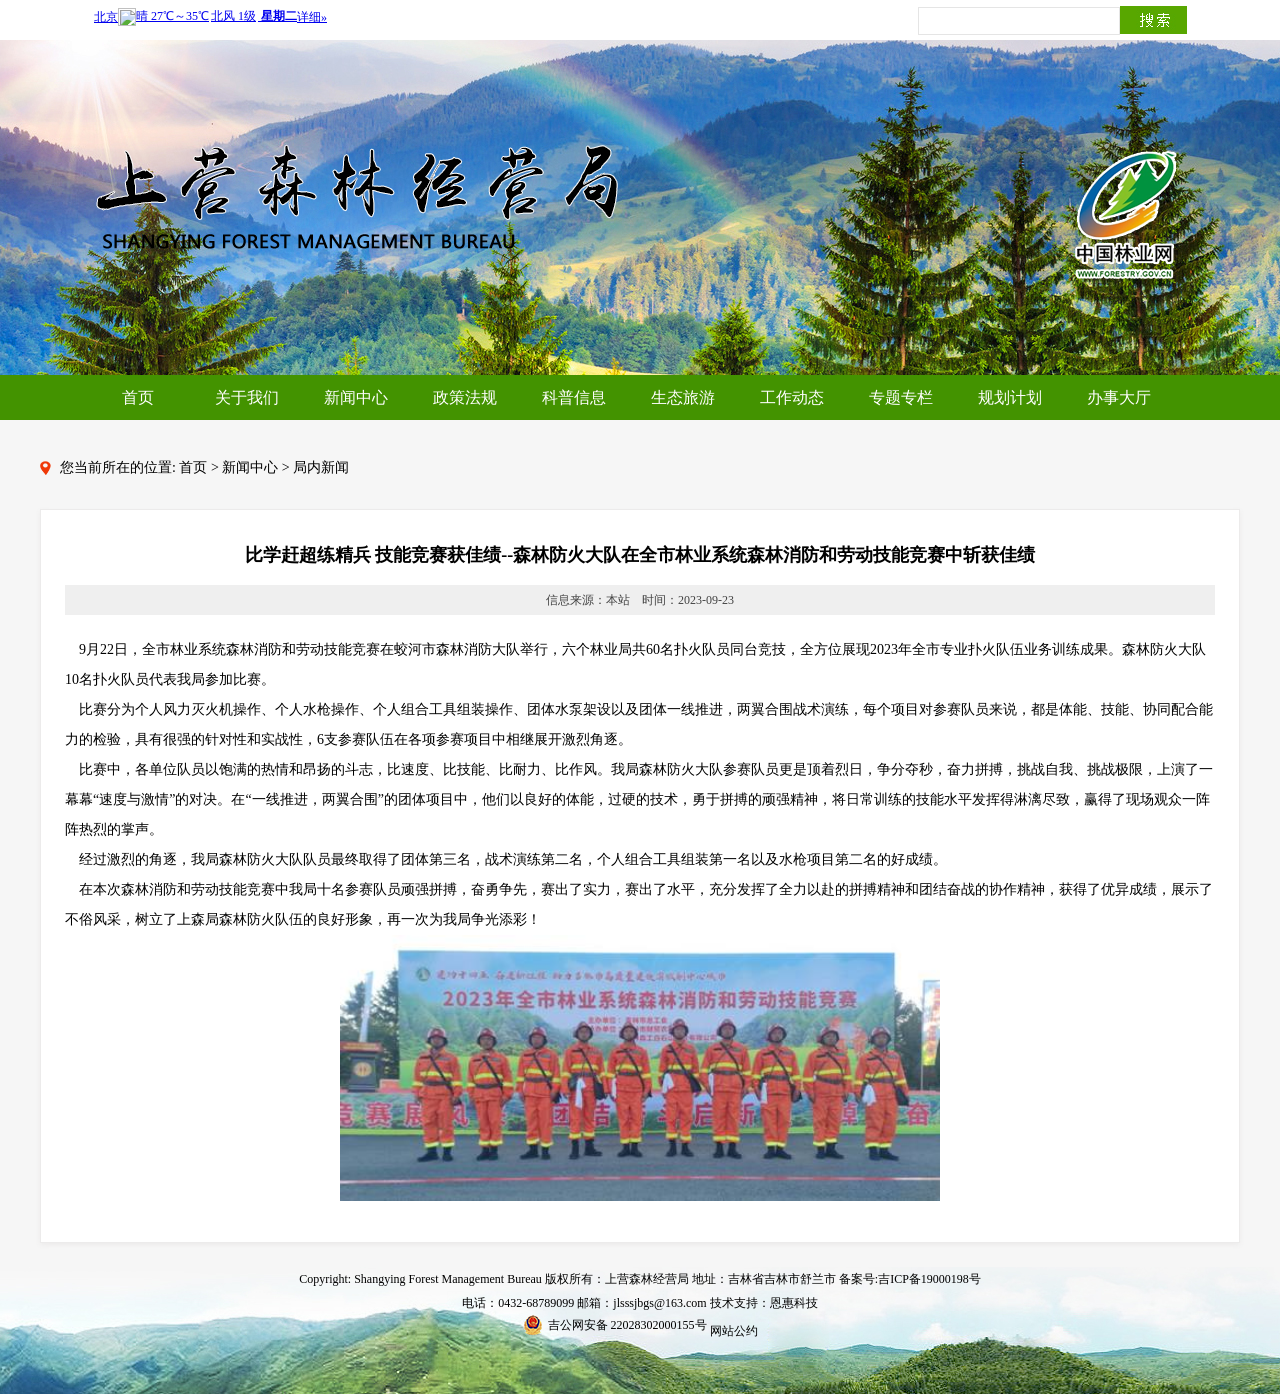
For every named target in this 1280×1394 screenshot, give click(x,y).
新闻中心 (356, 397)
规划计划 (1010, 397)
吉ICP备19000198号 (929, 1279)
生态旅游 (683, 397)
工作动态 (792, 397)
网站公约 (734, 1331)
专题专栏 (901, 397)
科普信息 (574, 397)
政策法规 (465, 397)
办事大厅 (1119, 397)
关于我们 (247, 397)
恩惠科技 (794, 1303)
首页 (138, 397)
